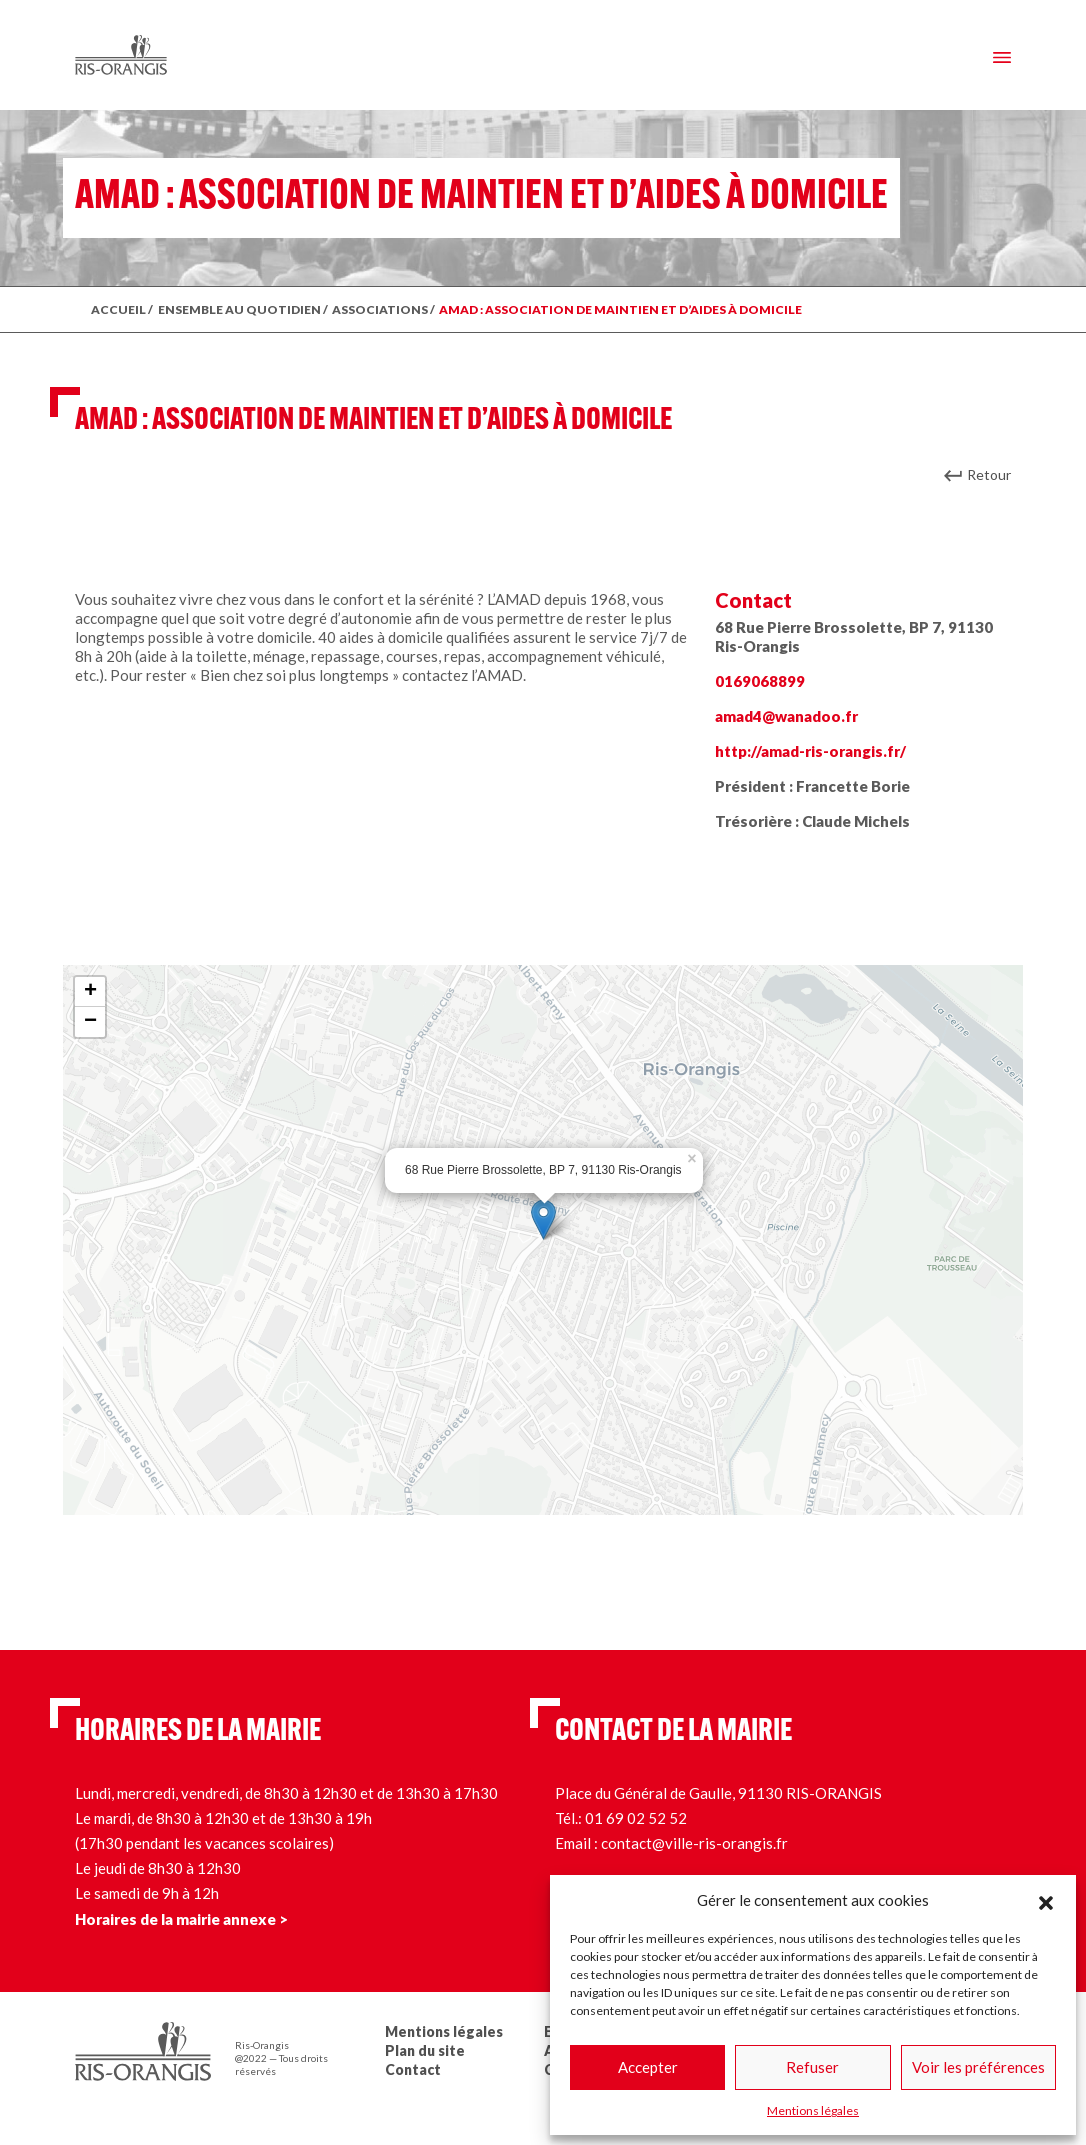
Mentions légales (813, 2110)
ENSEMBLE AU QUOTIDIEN (239, 309)
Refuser (812, 2067)
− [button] (90, 1022)
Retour (989, 474)
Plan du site (425, 2050)
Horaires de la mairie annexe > (181, 1919)
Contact (413, 2069)
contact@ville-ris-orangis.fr (694, 1843)
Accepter (648, 2067)
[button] (1046, 1900)
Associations (380, 309)
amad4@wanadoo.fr (786, 716)
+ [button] (90, 992)
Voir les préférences (978, 2067)
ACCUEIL (118, 309)
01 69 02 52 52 (636, 1818)
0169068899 (760, 681)
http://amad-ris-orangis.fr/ (810, 751)
